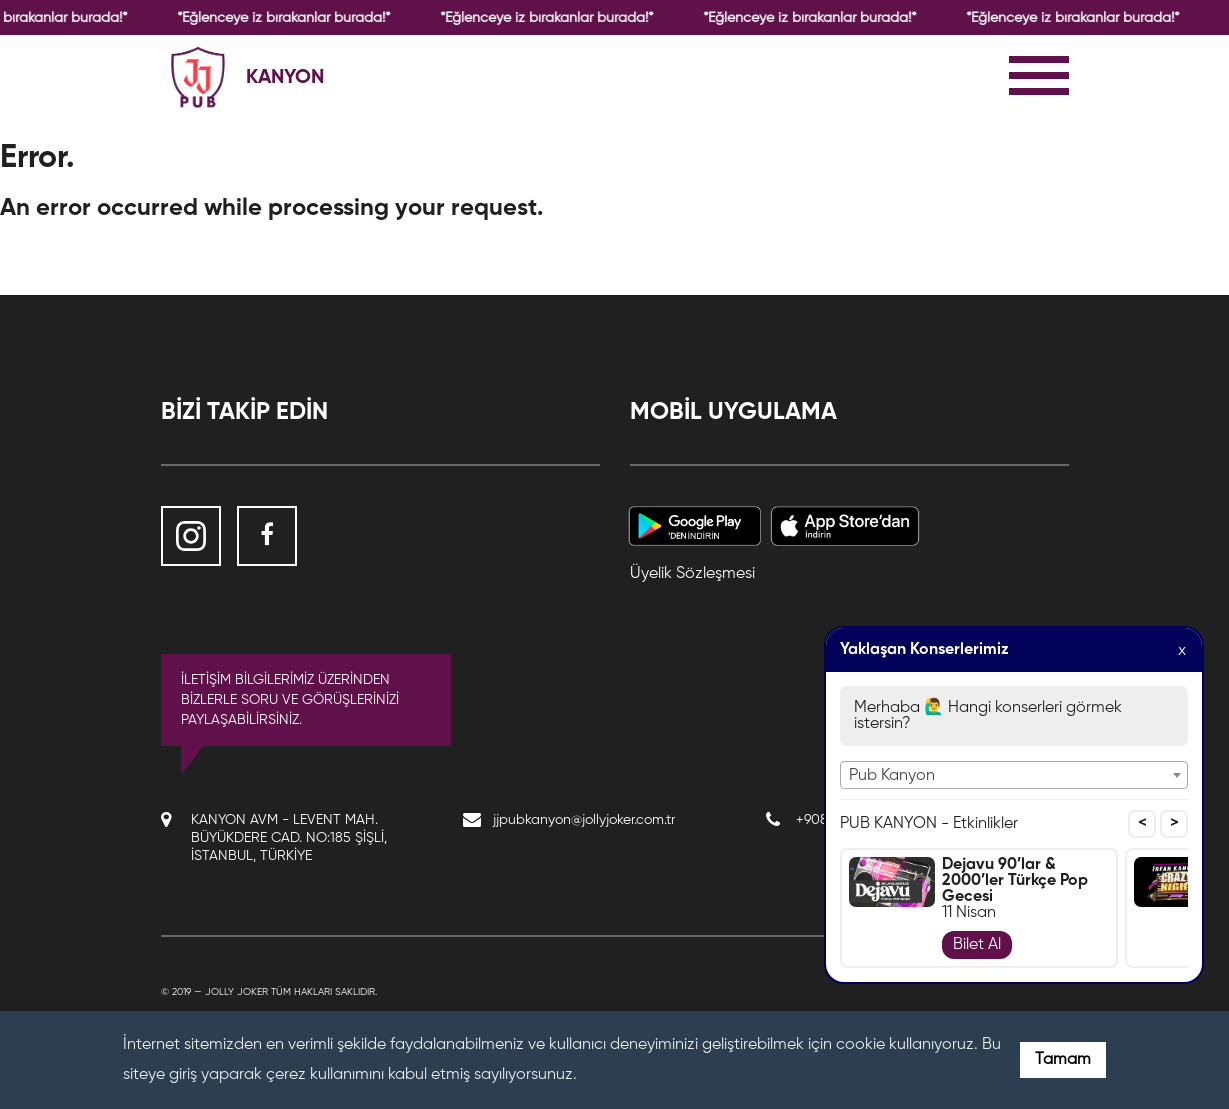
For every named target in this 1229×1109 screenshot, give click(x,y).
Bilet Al (977, 945)
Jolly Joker (236, 992)
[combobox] (1014, 775)
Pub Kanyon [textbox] (892, 776)
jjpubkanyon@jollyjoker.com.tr (584, 820)
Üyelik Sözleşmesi (692, 574)
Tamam (1063, 1060)
